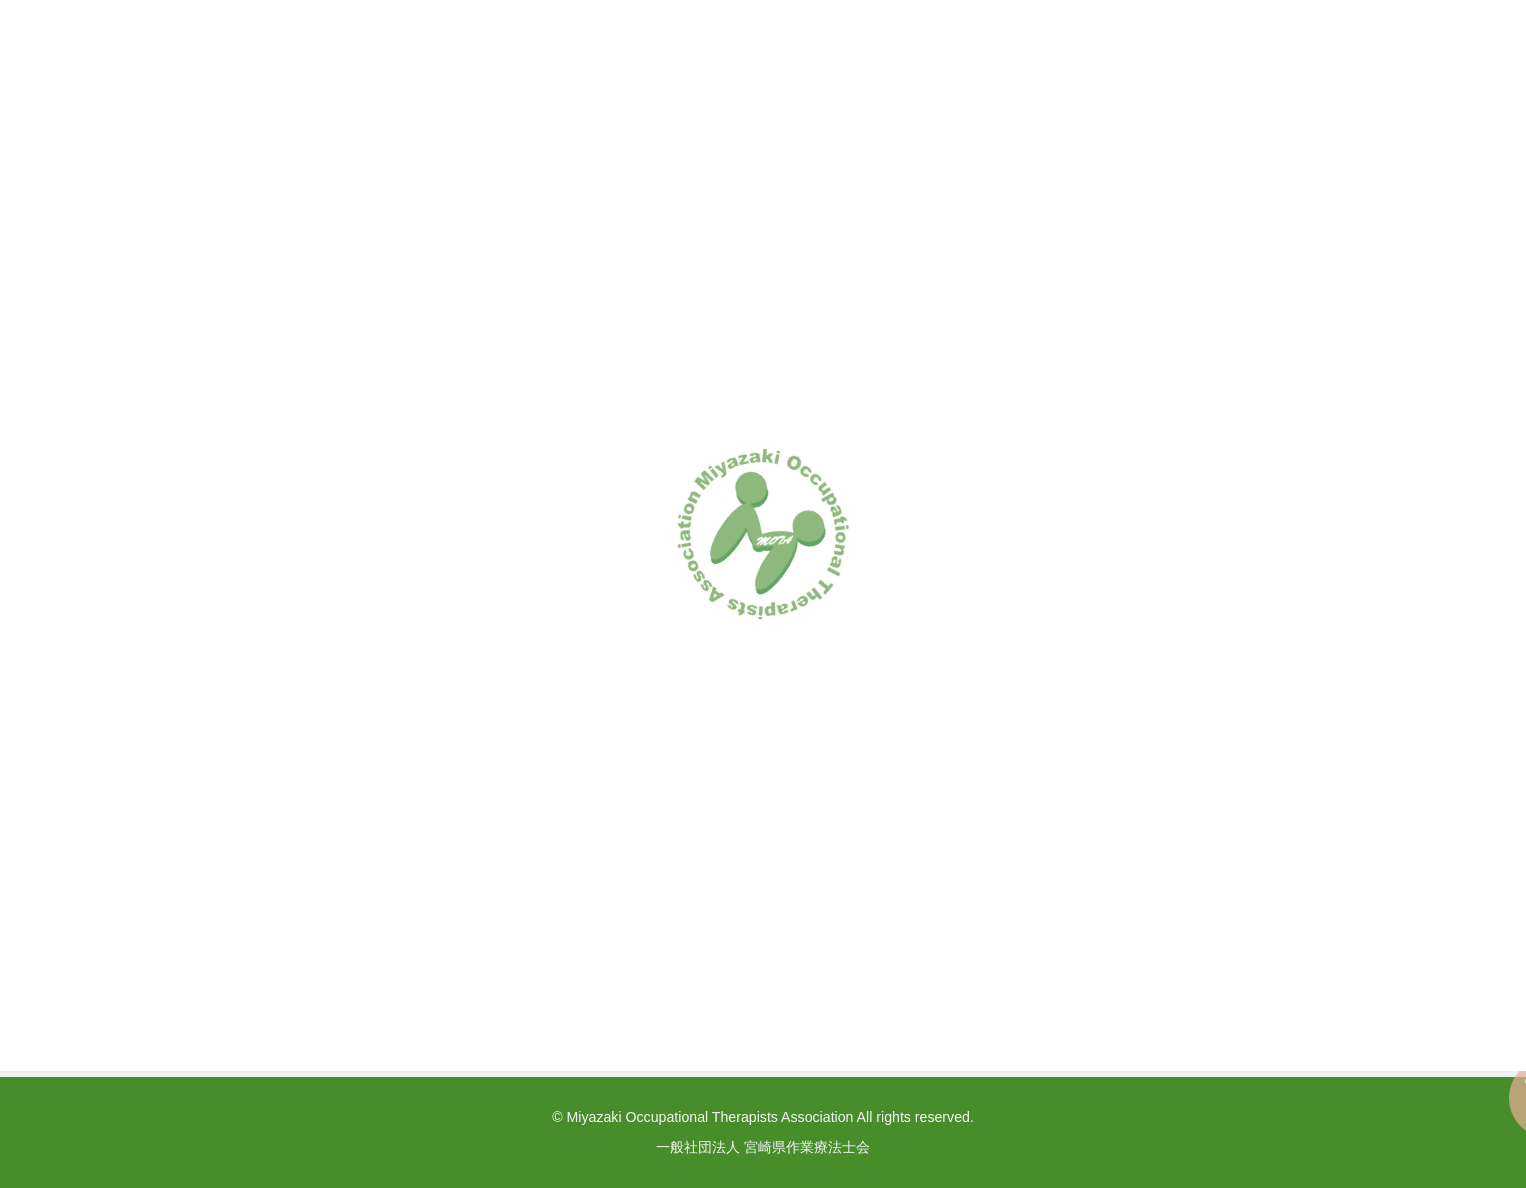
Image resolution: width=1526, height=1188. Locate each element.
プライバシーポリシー (1019, 981)
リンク (1153, 981)
